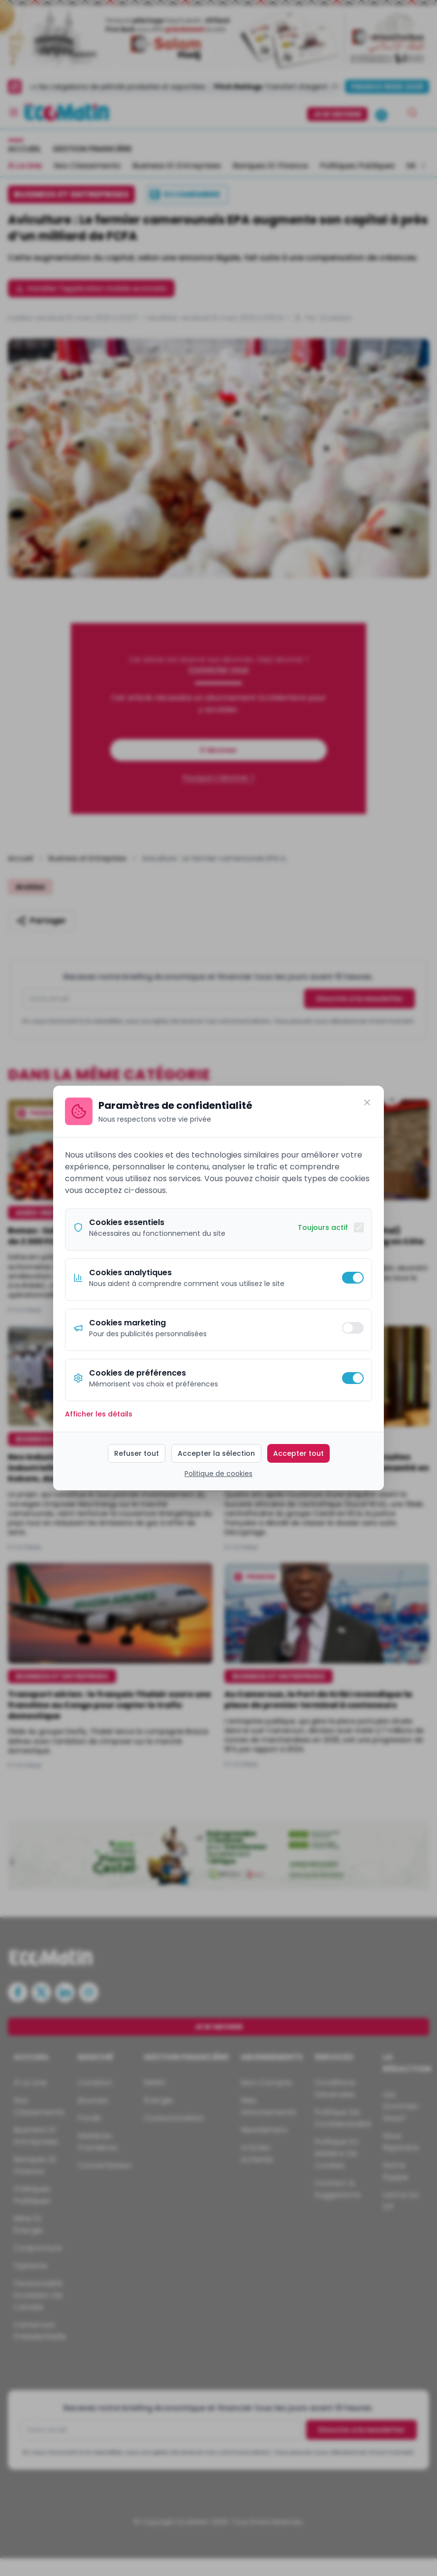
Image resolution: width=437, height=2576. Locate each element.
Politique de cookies (218, 1473)
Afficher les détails (98, 1414)
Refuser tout (136, 1453)
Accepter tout (298, 1453)
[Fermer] (367, 1102)
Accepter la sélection (216, 1453)
